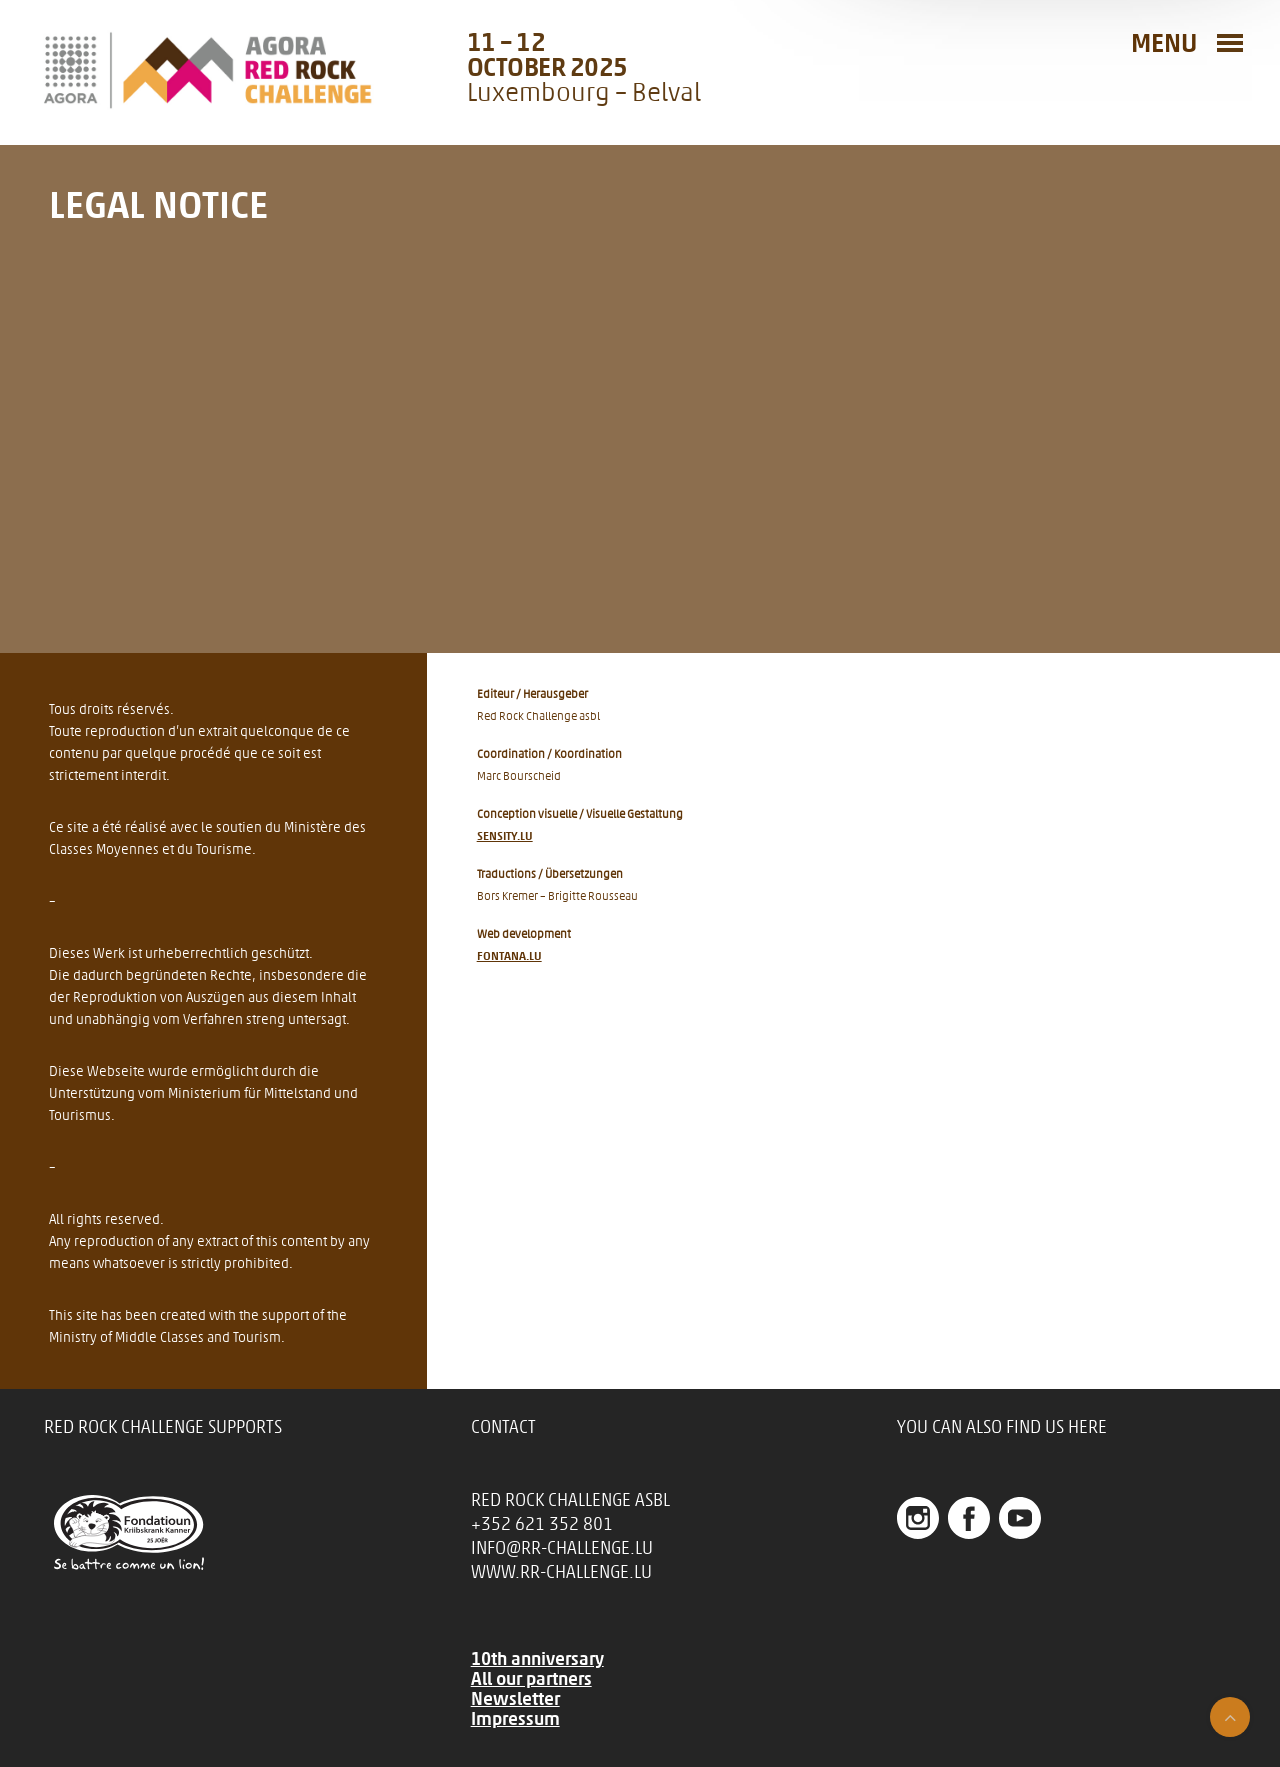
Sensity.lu (505, 836)
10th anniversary (537, 1659)
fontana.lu (509, 956)
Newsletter (515, 1699)
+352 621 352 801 (542, 1524)
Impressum (515, 1719)
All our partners (531, 1679)
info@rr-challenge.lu (562, 1548)
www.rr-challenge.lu (561, 1572)
